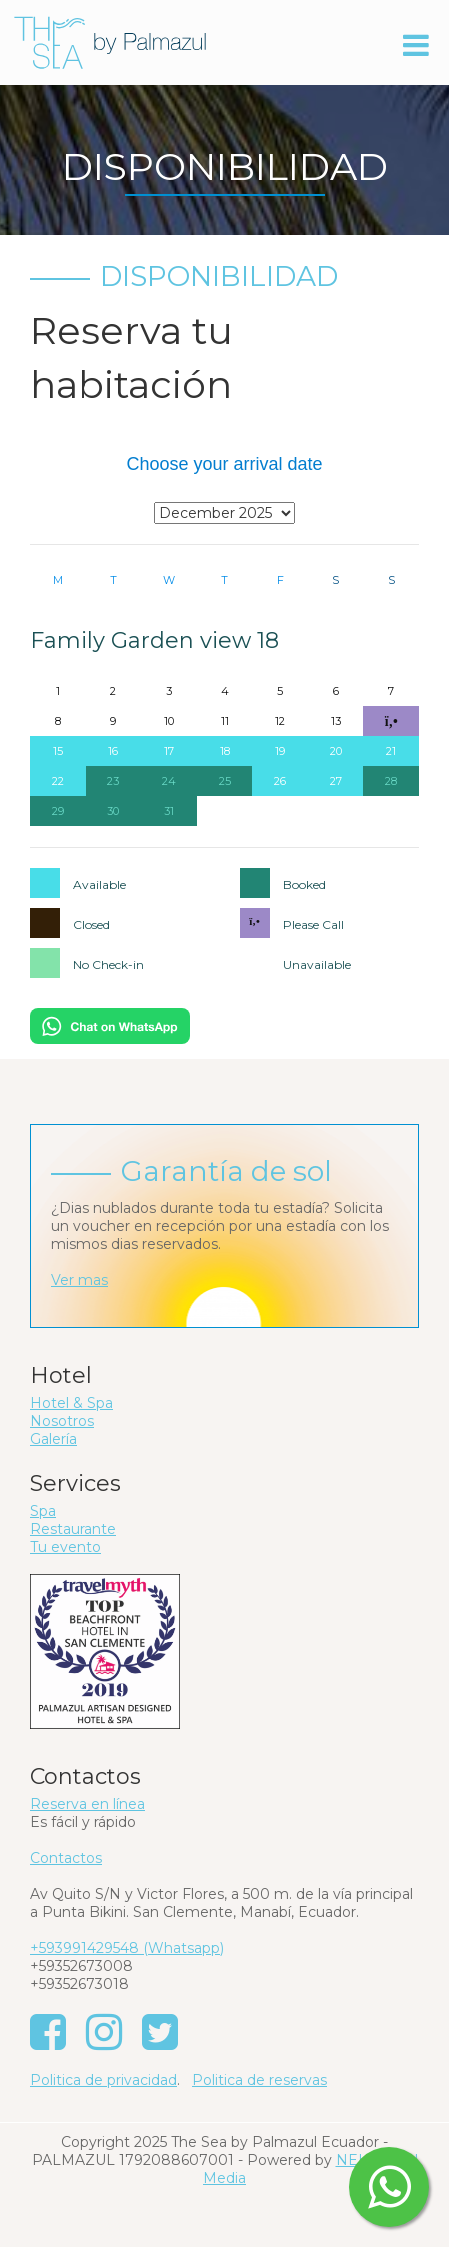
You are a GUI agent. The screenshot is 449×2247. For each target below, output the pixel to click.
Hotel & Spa (71, 1403)
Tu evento (65, 1547)
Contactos (66, 1858)
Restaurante (73, 1529)
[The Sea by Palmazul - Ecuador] (110, 41)
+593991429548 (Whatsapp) (127, 1948)
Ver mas (79, 1280)
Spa (43, 1511)
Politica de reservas (259, 2080)
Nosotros (62, 1421)
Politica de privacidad (103, 2080)
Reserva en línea (87, 1804)
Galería (53, 1439)
